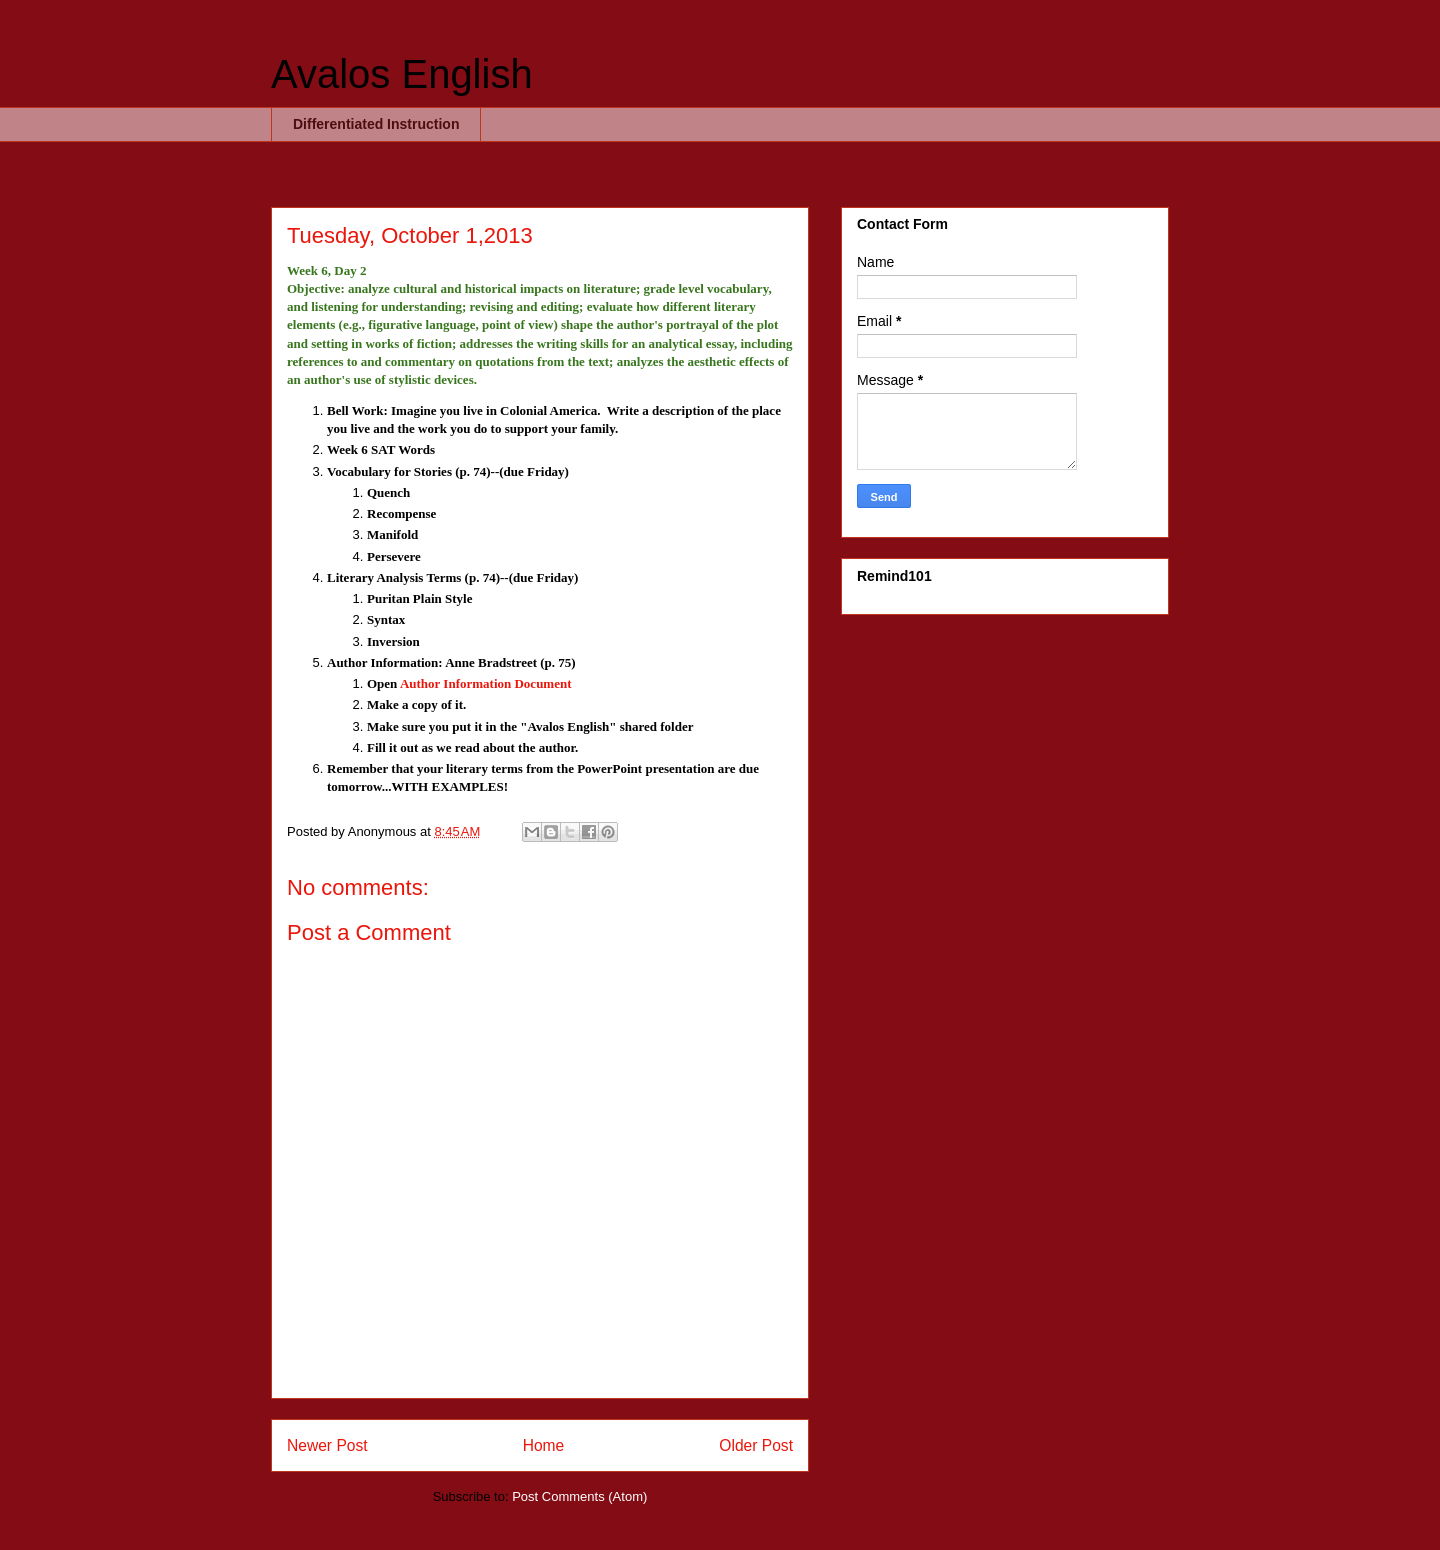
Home (544, 1445)
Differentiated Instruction (376, 124)
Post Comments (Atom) (579, 1496)
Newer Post (327, 1445)
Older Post (756, 1445)
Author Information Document (486, 683)
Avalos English (402, 74)
